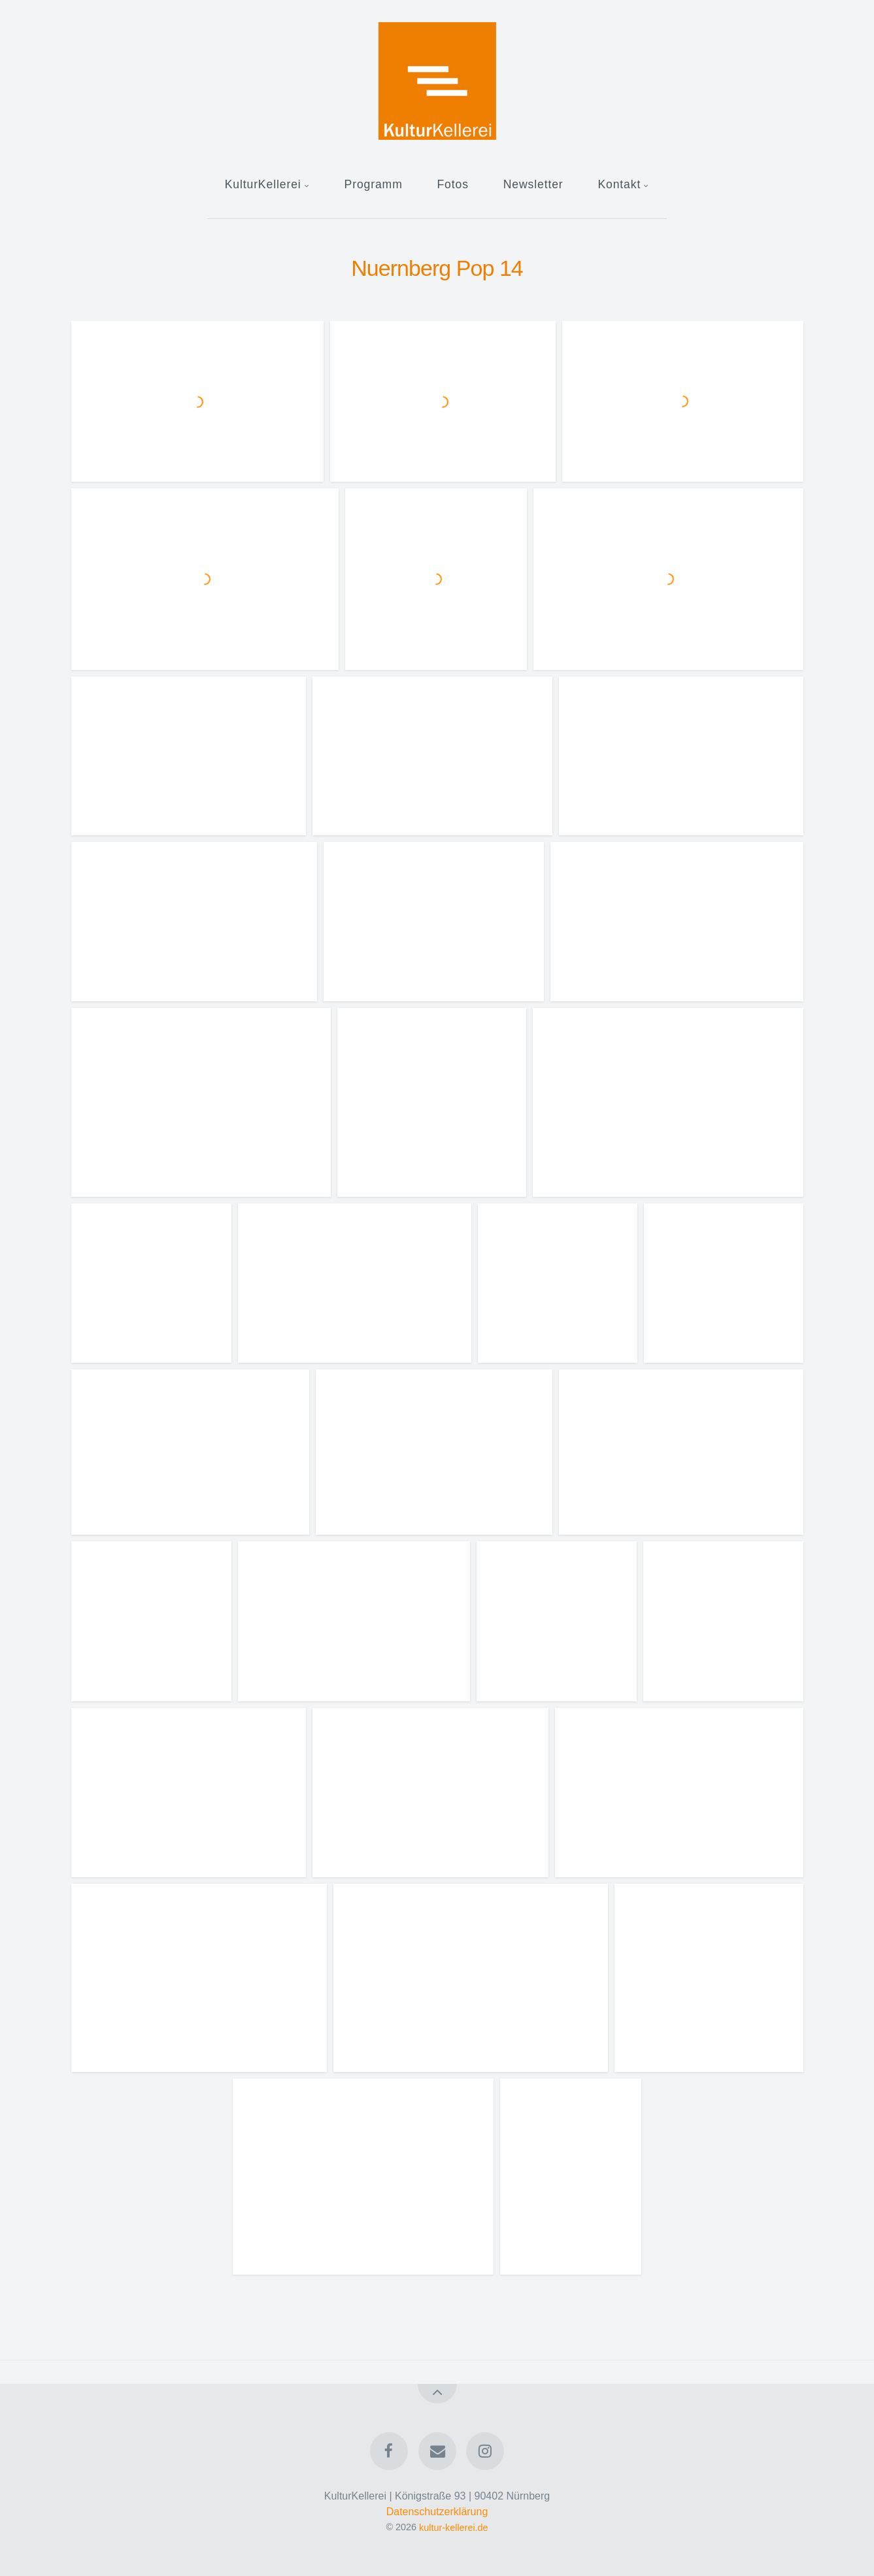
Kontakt (619, 184)
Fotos (452, 184)
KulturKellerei (263, 184)
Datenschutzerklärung (437, 2511)
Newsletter (533, 184)
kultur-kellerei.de (453, 2527)
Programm (374, 184)
